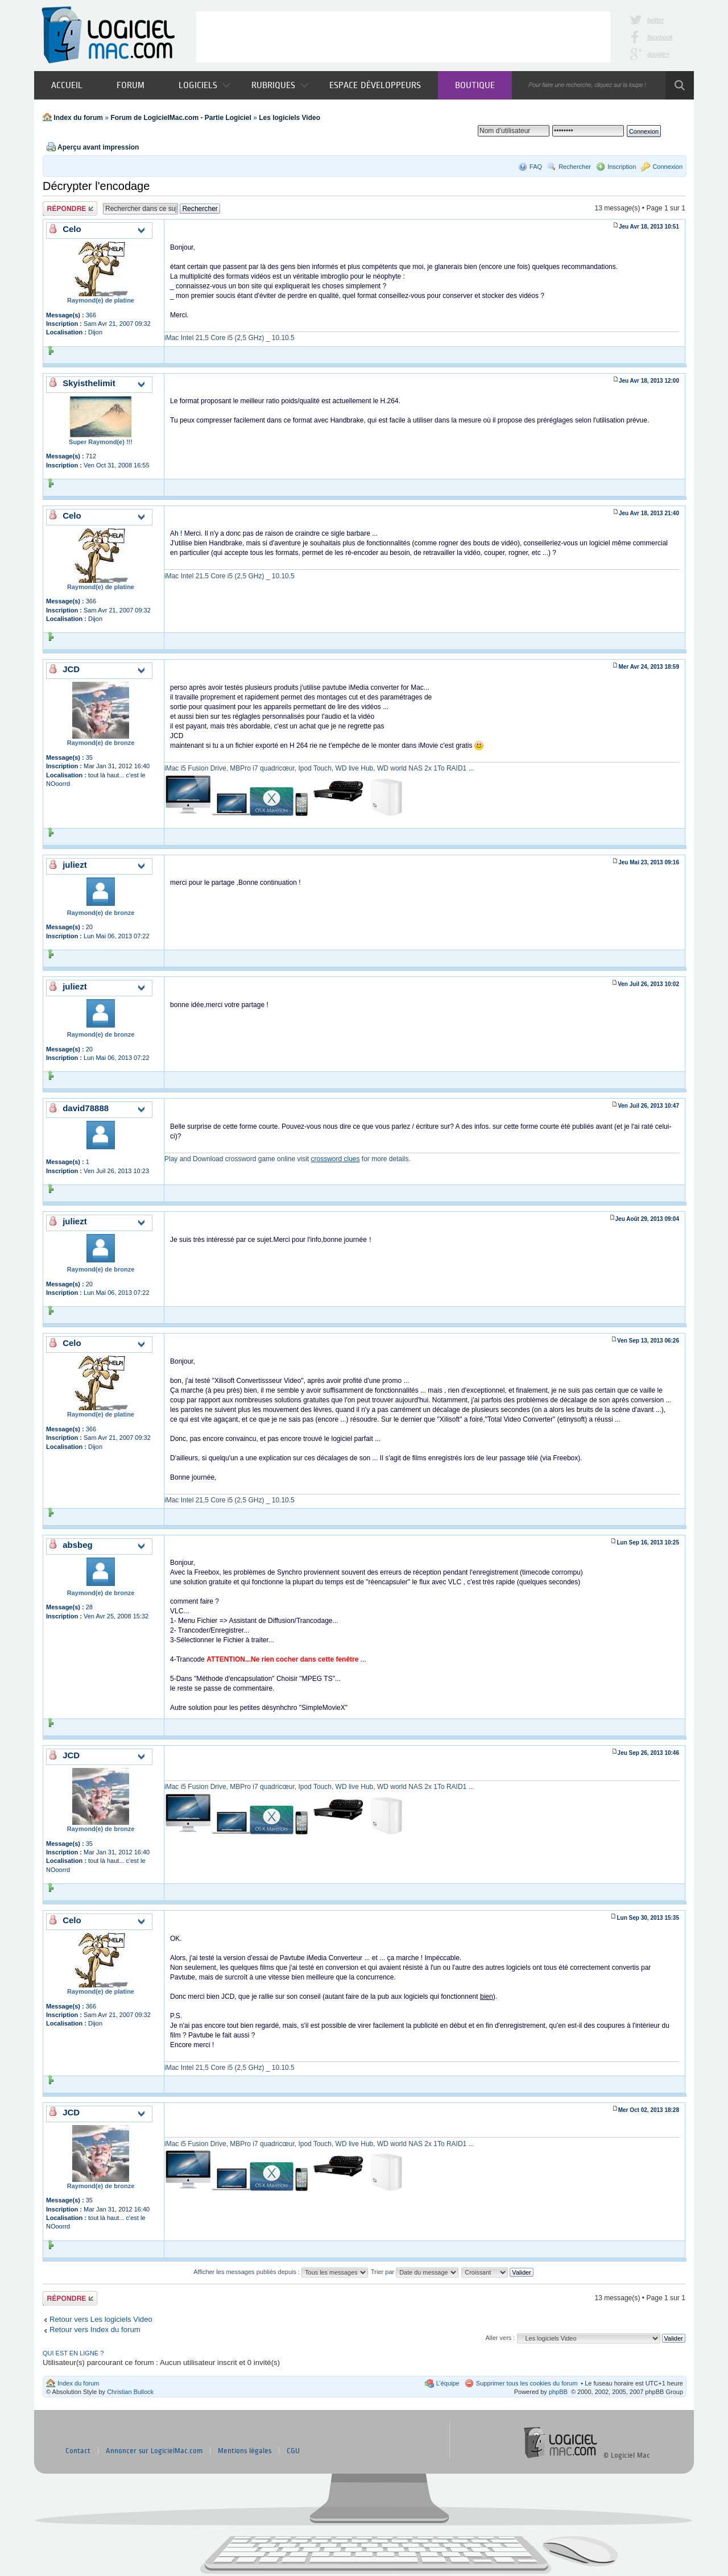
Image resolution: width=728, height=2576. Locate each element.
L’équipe (448, 2383)
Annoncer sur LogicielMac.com (154, 2451)
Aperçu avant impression (98, 147)
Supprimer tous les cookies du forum (527, 2383)
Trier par (414, 2271)
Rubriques (279, 85)
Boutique (475, 85)
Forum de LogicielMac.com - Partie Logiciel (180, 118)
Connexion (667, 166)
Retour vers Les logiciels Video (100, 2319)
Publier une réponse (70, 208)
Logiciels (204, 85)
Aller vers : (500, 2337)
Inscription (621, 166)
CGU (293, 2451)
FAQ (536, 166)
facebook (660, 37)
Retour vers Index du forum (94, 2329)
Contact (77, 2451)
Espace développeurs (375, 85)
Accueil (66, 85)
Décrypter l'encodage (96, 186)
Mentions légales (244, 2451)
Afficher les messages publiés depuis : (280, 2271)
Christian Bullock (130, 2391)
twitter (655, 19)
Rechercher (575, 166)
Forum (130, 85)
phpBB (558, 2391)
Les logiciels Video (289, 118)
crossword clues (335, 1159)
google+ (658, 54)
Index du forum (78, 118)
